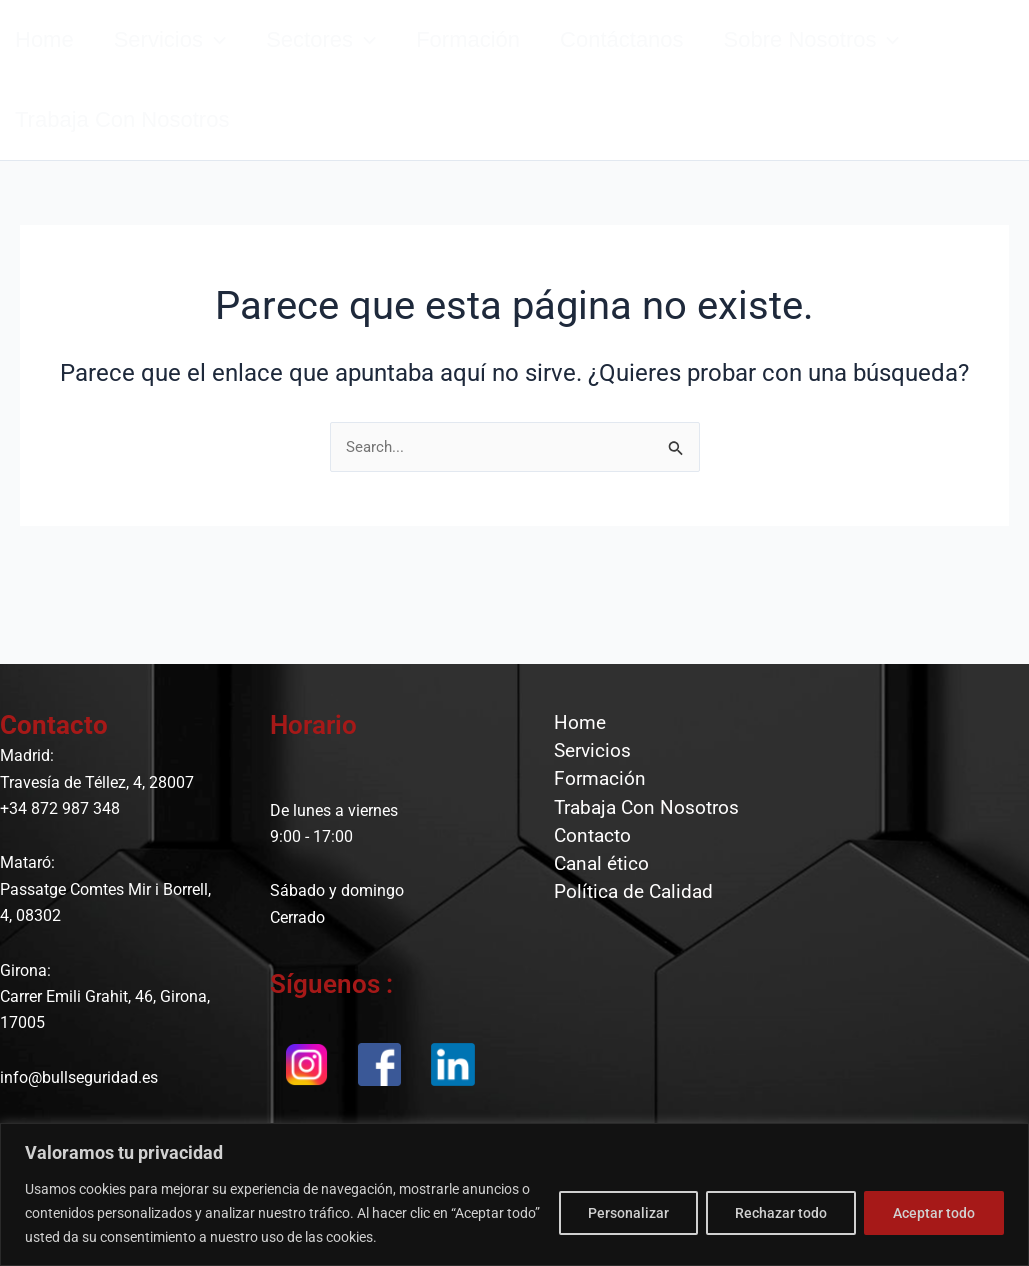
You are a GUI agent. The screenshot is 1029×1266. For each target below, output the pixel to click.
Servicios (185, 61)
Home (572, 727)
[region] (514, 1194)
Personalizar (628, 1213)
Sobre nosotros (867, 61)
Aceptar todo (934, 1213)
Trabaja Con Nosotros (641, 837)
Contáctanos (667, 60)
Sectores (346, 61)
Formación (503, 60)
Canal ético (595, 909)
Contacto (585, 873)
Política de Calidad (628, 946)
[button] (229, 61)
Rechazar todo (781, 1213)
